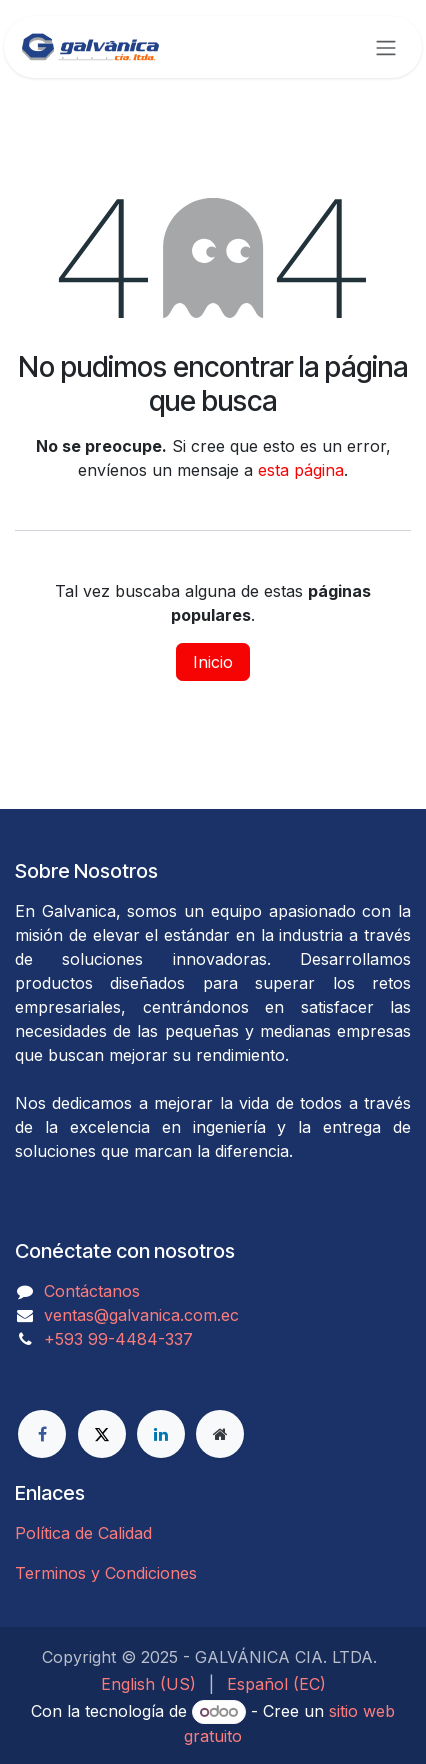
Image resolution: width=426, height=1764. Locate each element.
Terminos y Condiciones (106, 1573)
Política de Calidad (83, 1533)
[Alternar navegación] (386, 47)
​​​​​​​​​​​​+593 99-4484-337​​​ (118, 1339)
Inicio (213, 662)
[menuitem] (148, 1684)
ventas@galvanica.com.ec (141, 1315)
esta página (301, 470)
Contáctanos (92, 1291)
